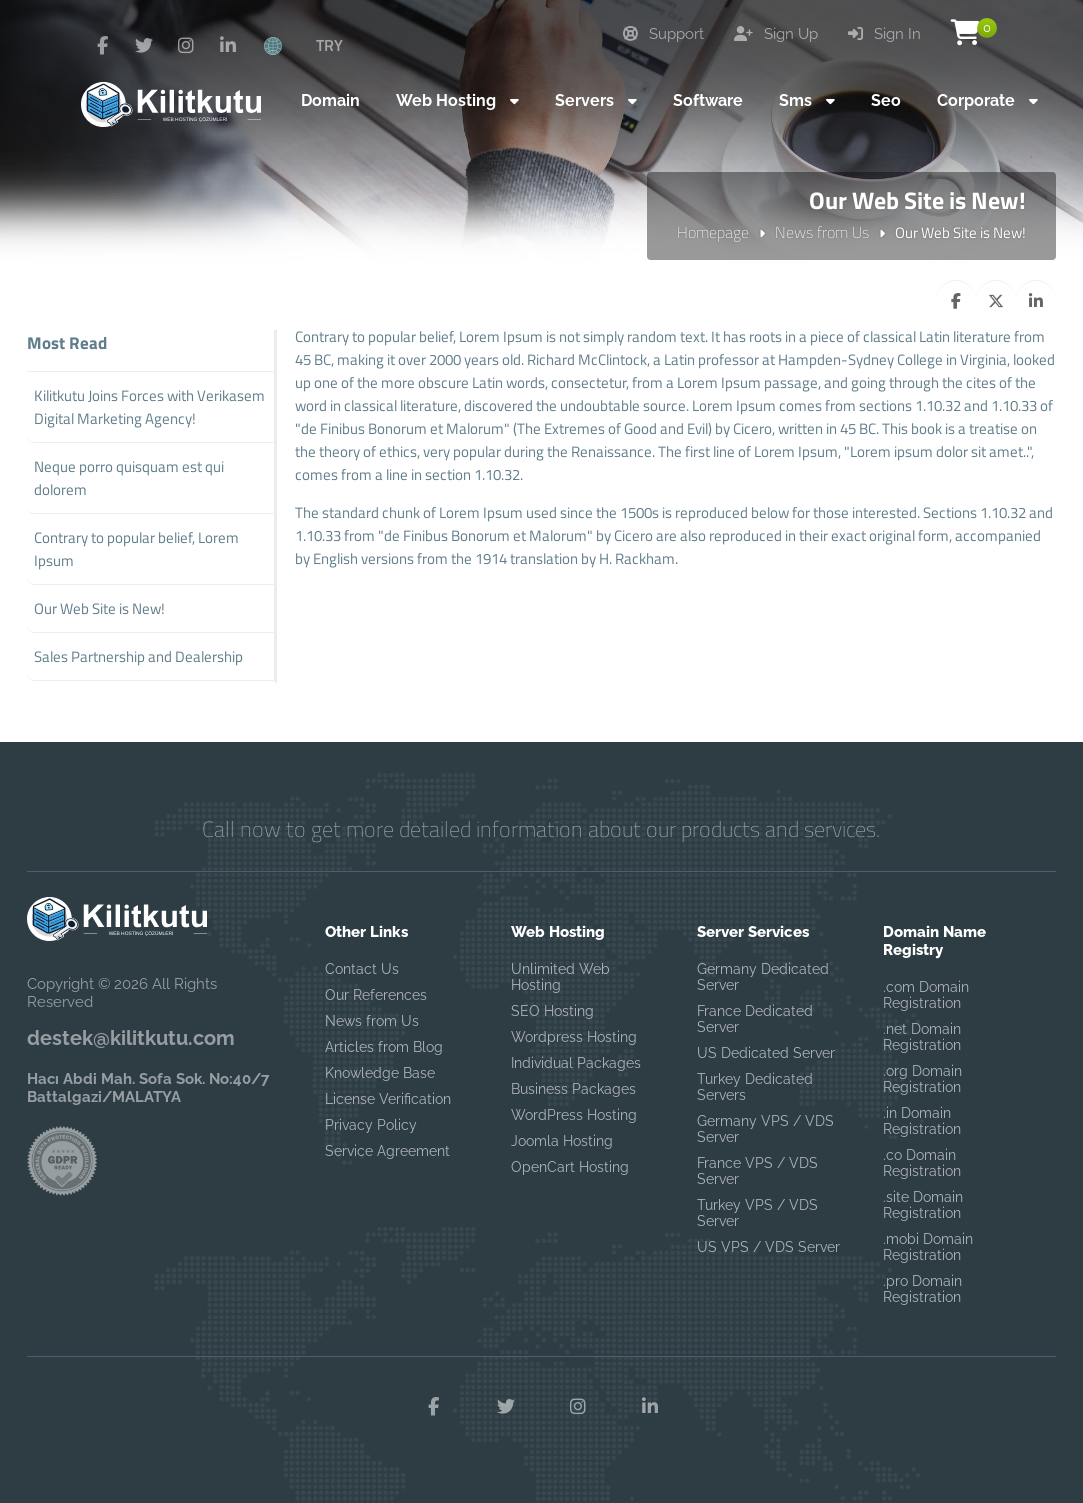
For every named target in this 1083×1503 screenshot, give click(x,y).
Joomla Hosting (562, 1141)
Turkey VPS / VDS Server (757, 1213)
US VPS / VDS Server (768, 1247)
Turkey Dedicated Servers (755, 1087)
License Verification (388, 1099)
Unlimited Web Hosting (560, 977)
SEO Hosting (552, 1011)
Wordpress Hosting (574, 1037)
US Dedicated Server (766, 1053)
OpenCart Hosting (570, 1167)
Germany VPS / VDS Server (765, 1129)
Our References (376, 995)
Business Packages (573, 1089)
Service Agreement (387, 1151)
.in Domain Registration (922, 1121)
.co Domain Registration (922, 1163)
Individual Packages (576, 1063)
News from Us (822, 232)
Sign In (884, 34)
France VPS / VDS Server (757, 1171)
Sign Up (776, 34)
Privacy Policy (371, 1125)
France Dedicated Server (755, 1019)
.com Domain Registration (926, 995)
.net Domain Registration (922, 1037)
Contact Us (362, 969)
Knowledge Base (380, 1073)
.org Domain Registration (922, 1079)
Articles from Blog (384, 1047)
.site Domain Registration (923, 1205)
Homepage (713, 232)
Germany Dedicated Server (763, 977)
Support (663, 34)
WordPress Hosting (574, 1115)
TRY (329, 45)
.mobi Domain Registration (928, 1247)
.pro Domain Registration (922, 1289)
